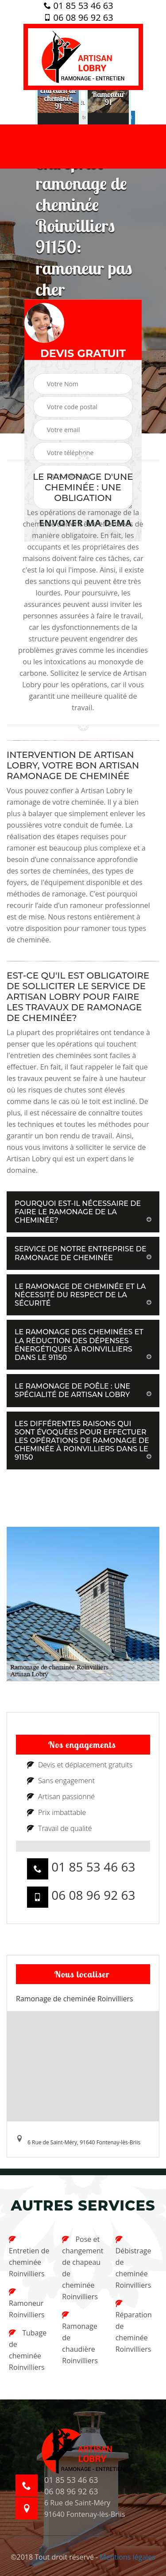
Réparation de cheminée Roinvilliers (134, 2327)
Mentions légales (127, 2557)
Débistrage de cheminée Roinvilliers (133, 2263)
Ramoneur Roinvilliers (27, 2304)
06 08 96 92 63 (78, 17)
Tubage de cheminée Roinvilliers (27, 2350)
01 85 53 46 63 (78, 5)
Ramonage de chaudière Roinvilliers (80, 2338)
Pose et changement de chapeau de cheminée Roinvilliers (82, 2267)
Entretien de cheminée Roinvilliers (29, 2257)
